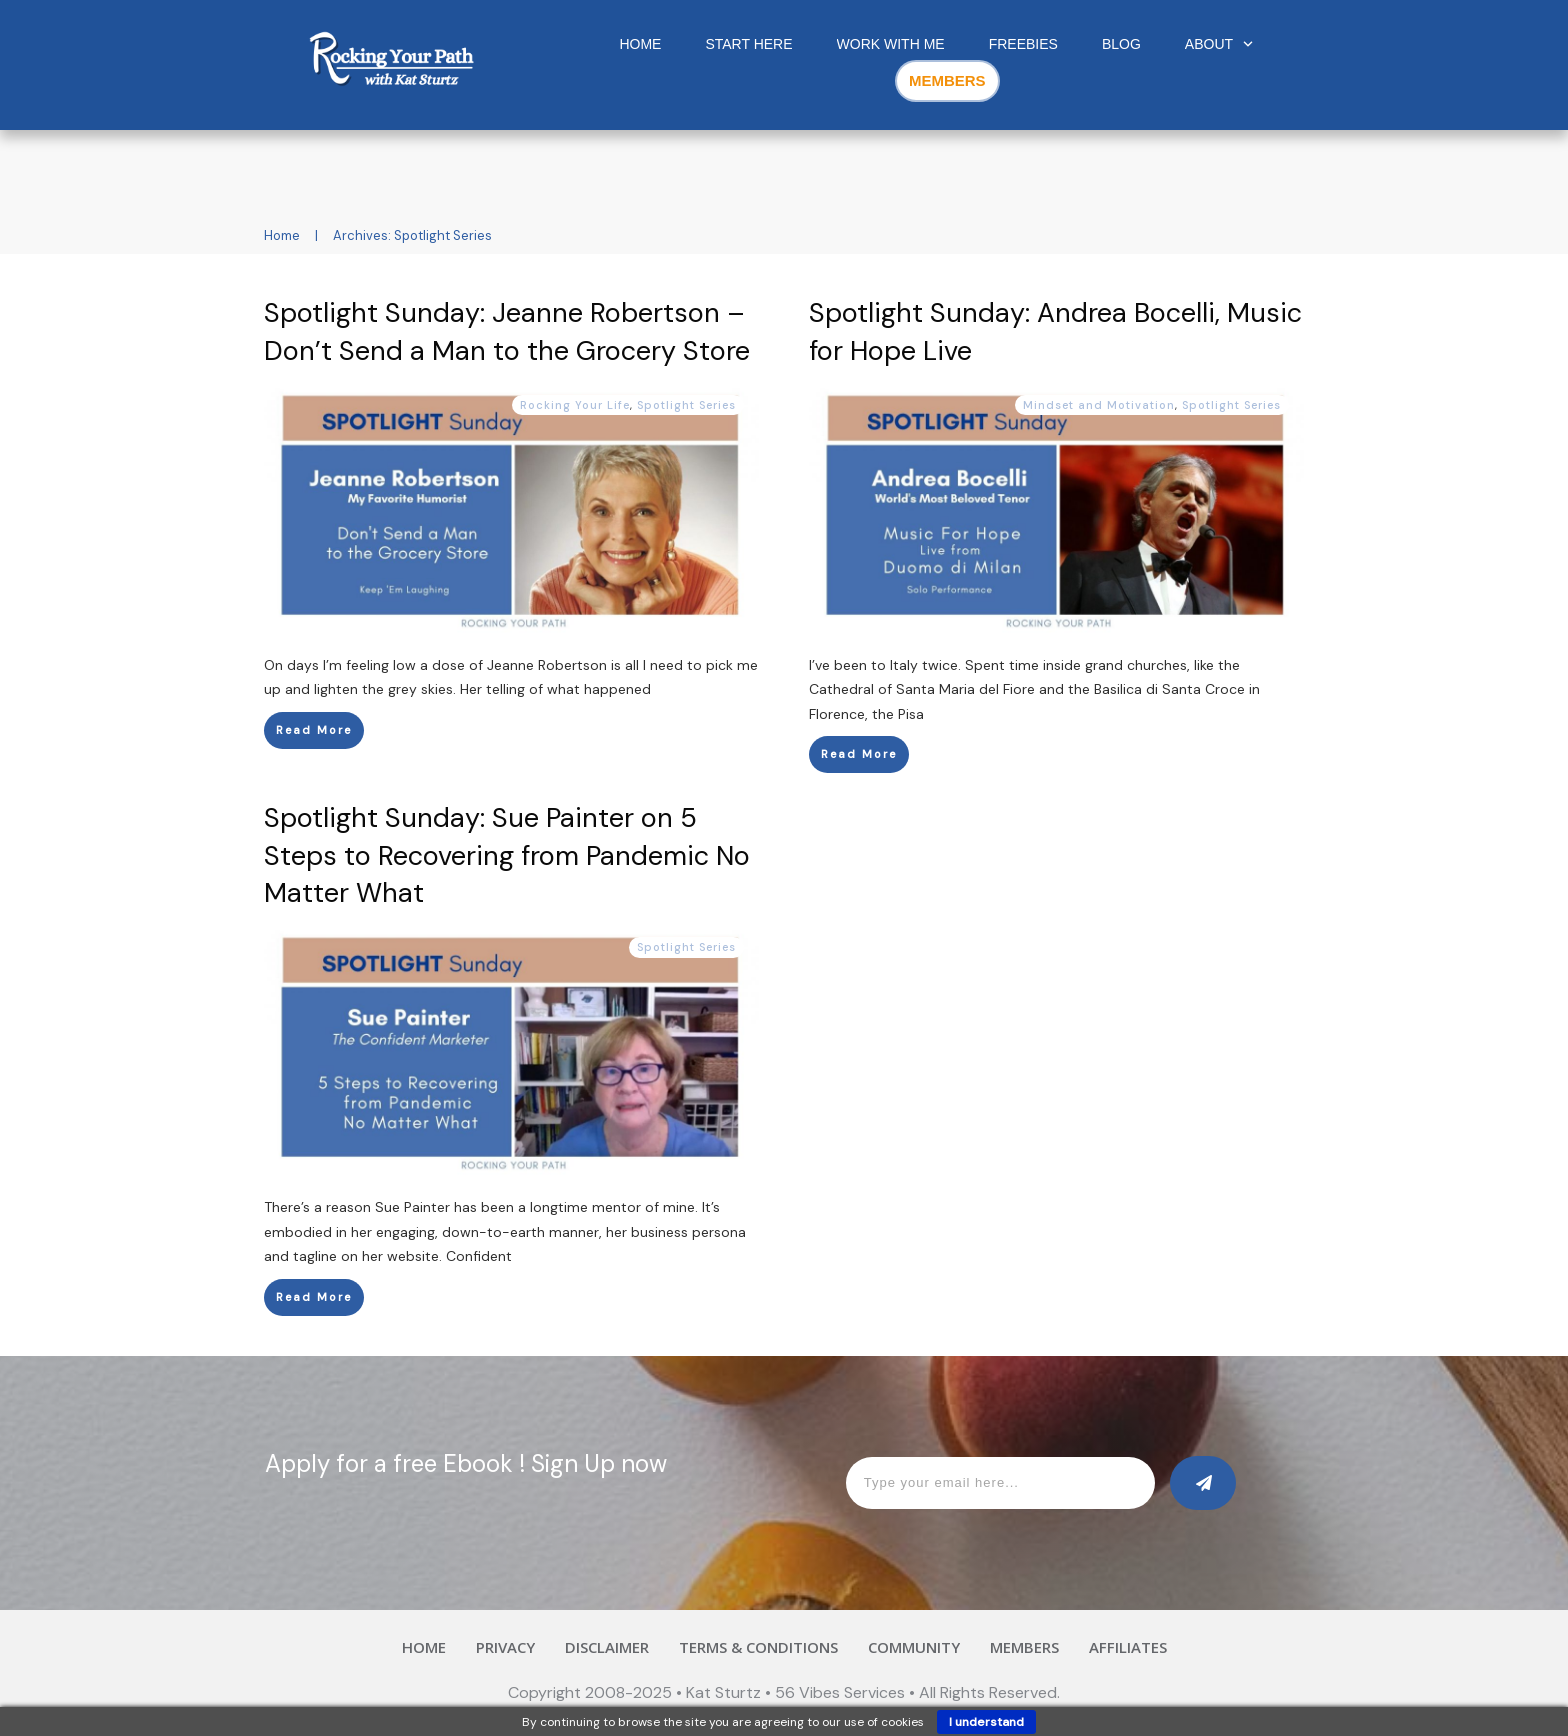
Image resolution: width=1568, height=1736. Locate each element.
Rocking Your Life (575, 405)
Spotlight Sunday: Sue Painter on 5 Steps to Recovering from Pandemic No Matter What (507, 855)
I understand (986, 1722)
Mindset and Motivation (1099, 405)
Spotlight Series (686, 405)
